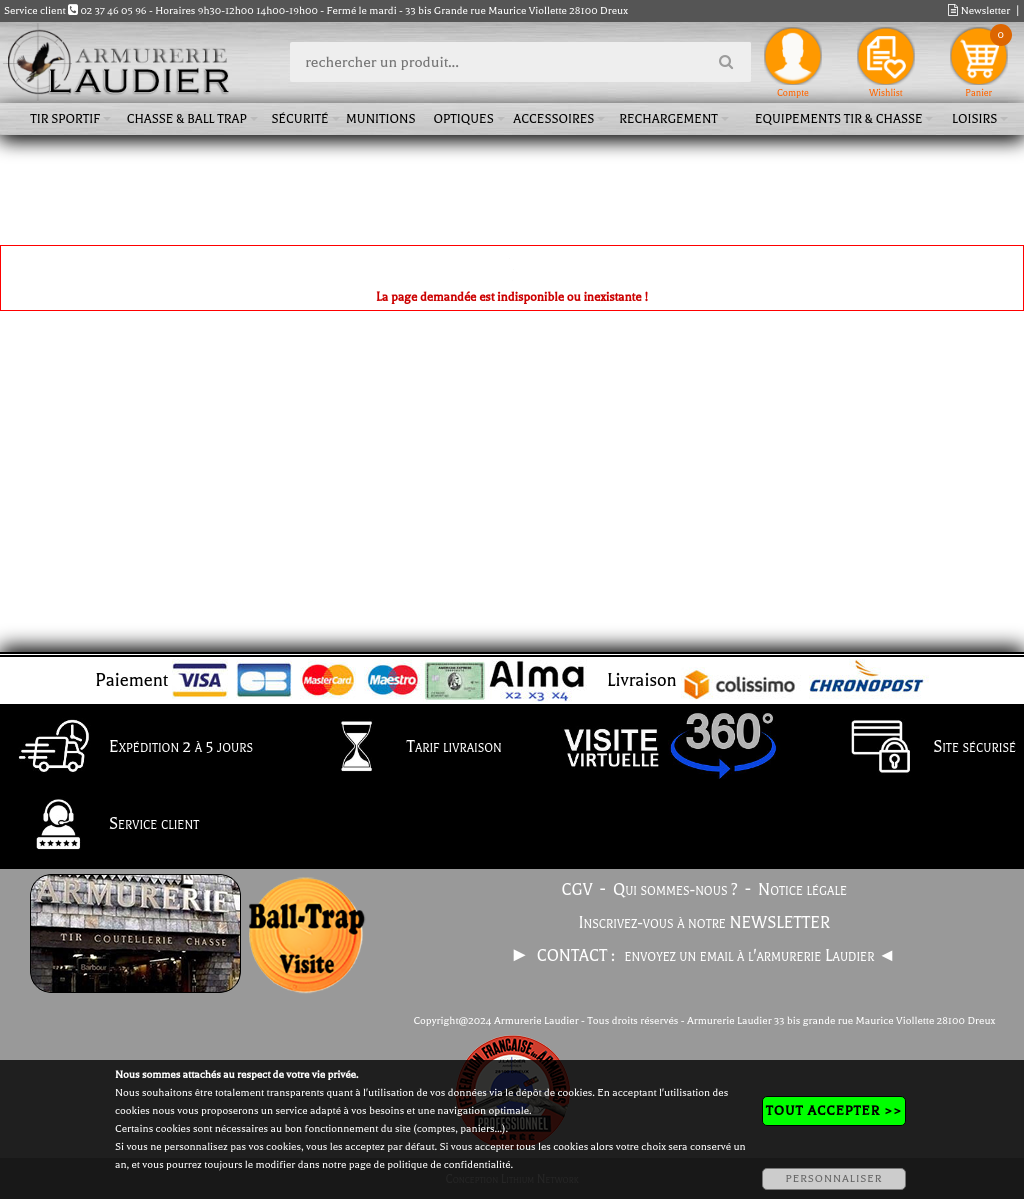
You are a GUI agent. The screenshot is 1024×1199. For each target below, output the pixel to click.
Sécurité (299, 119)
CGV (577, 890)
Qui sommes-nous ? (675, 890)
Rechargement (668, 119)
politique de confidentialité (448, 1164)
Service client (103, 826)
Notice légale (802, 890)
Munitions (380, 119)
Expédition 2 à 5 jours (130, 748)
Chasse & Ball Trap (187, 119)
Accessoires (553, 119)
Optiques (463, 119)
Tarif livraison (404, 748)
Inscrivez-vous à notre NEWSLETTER (705, 923)
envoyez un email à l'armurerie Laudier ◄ (759, 956)
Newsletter (979, 10)
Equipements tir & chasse (839, 119)
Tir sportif (65, 119)
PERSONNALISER (833, 1178)
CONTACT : (578, 956)
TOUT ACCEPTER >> (834, 1110)
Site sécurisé (924, 748)
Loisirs (974, 119)
